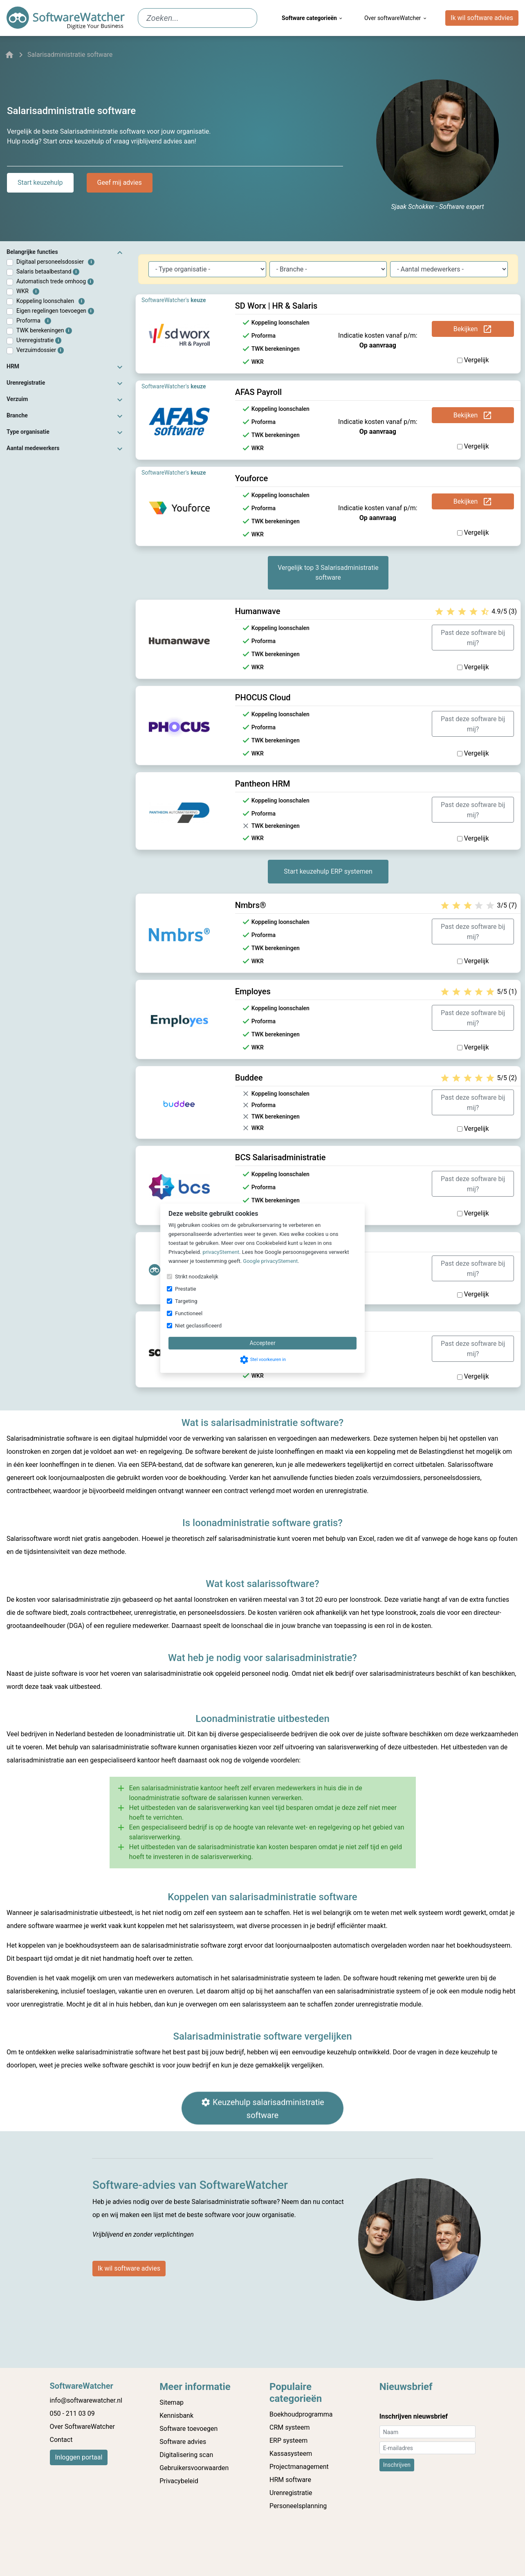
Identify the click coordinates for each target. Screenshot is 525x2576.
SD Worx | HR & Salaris (276, 306)
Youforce (251, 478)
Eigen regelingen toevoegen (55, 310)
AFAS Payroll (258, 392)
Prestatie (185, 1289)
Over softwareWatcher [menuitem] (395, 18)
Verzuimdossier (40, 350)
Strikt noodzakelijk (196, 1276)
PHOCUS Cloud (263, 697)
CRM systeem (289, 2427)
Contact (61, 2440)
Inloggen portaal (79, 2457)
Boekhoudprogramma (300, 2414)
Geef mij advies (119, 182)
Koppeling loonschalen (50, 301)
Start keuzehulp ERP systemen (328, 871)
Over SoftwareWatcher (82, 2426)
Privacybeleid (178, 2481)
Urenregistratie (38, 340)
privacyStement (220, 1252)
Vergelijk (473, 360)
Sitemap (171, 2402)
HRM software (290, 2480)
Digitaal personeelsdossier (55, 261)
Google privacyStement (270, 1261)
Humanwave (257, 611)
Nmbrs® (250, 905)
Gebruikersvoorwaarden (194, 2468)
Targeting (186, 1301)
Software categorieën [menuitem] (312, 18)
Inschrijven (397, 2465)
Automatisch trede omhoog (55, 281)
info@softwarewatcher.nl (86, 2400)
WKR (27, 291)
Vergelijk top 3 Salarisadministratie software (328, 572)
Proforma (33, 320)
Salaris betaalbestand (47, 271)
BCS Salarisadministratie (280, 1157)
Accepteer (262, 1343)
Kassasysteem (290, 2453)
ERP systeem (288, 2440)
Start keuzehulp (40, 182)
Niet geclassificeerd (198, 1326)
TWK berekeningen (44, 330)
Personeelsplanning (298, 2506)
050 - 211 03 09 (72, 2413)
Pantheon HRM (262, 784)
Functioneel (188, 1313)
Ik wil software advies (482, 18)
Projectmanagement (299, 2467)
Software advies (182, 2442)
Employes (253, 991)
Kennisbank (176, 2415)
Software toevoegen (188, 2429)
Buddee (249, 1078)
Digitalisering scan (186, 2455)
